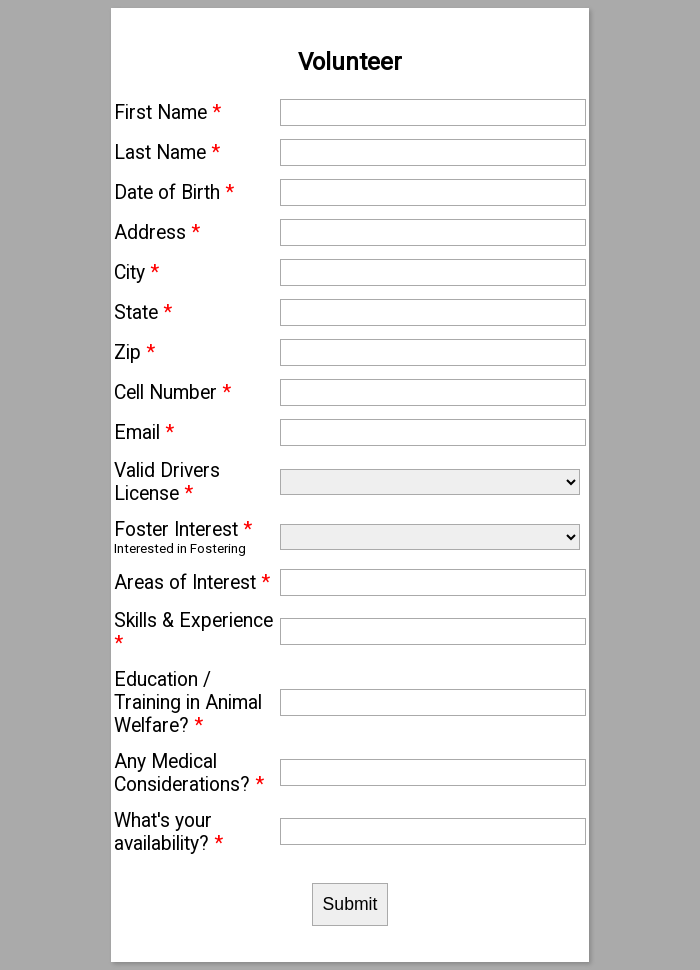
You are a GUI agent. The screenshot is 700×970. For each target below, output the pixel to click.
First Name (167, 112)
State (143, 312)
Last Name (167, 152)
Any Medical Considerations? (189, 773)
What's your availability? (168, 832)
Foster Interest (183, 529)
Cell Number (172, 392)
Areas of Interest (192, 582)
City (136, 272)
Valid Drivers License (167, 482)
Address (157, 232)
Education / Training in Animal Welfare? (188, 702)
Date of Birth (174, 192)
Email (144, 432)
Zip (134, 352)
